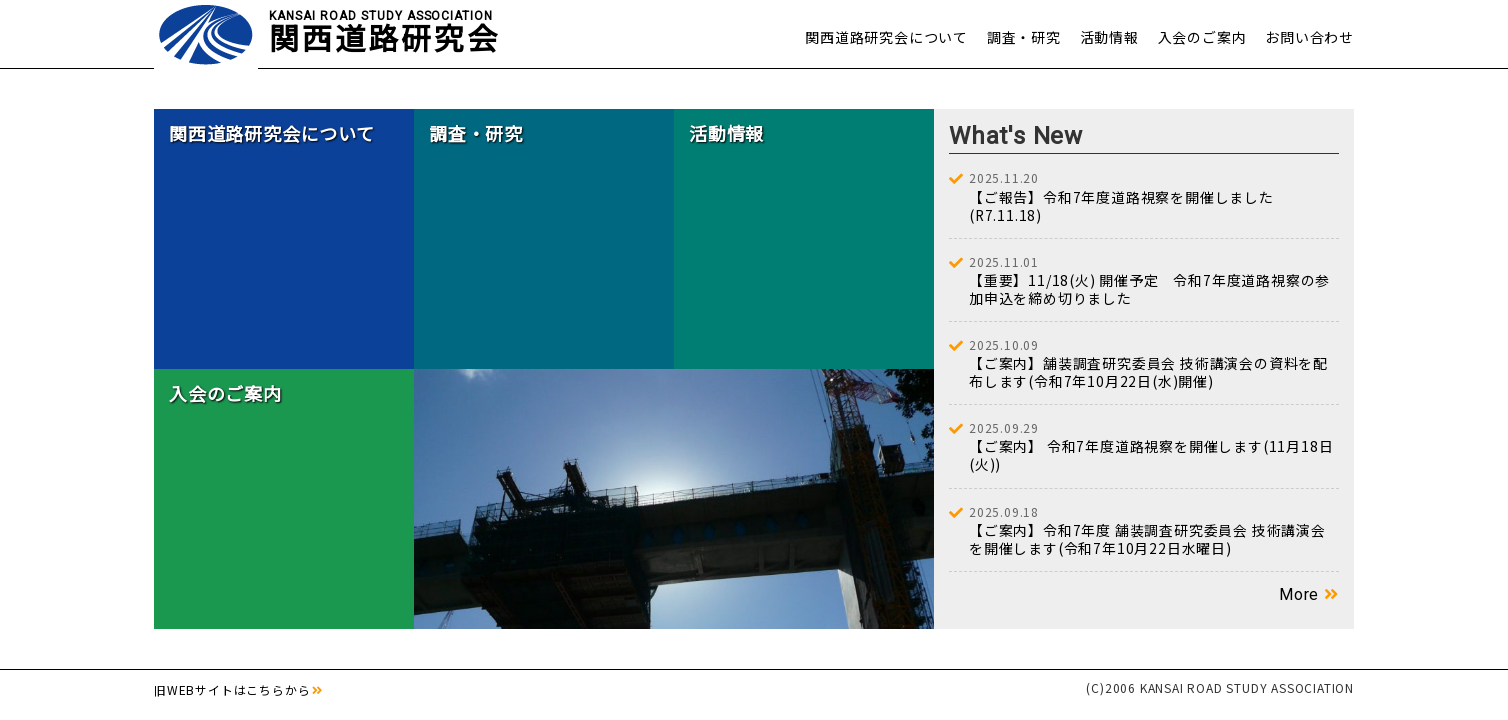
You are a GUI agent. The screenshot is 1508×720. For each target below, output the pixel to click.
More (1299, 597)
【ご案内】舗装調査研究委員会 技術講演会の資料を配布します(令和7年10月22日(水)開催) (1154, 365)
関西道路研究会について (886, 37)
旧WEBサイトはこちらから (232, 691)
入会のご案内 (1202, 37)
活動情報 (1109, 37)
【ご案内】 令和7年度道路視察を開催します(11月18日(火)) (1154, 449)
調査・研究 (1024, 37)
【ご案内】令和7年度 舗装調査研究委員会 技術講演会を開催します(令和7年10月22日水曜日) (1154, 532)
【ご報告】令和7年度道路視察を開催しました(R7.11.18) (1154, 198)
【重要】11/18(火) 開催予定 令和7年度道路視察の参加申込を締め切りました (1154, 282)
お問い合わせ (1309, 37)
